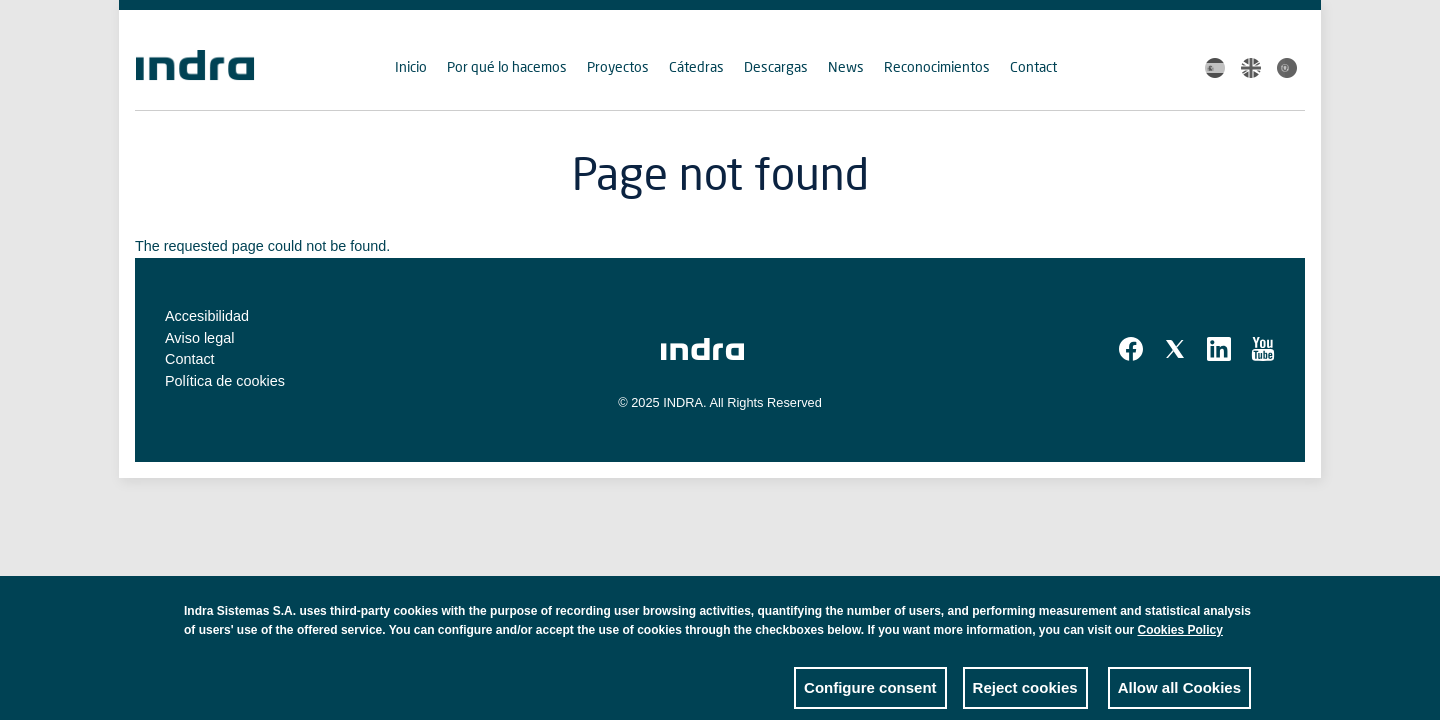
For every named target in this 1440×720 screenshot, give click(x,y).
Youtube (1263, 349)
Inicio (411, 66)
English (1251, 68)
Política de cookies (225, 381)
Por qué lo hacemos (507, 66)
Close (1236, 624)
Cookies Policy (1180, 638)
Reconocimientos (937, 66)
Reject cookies (1025, 695)
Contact (1033, 66)
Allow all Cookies (1179, 695)
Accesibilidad (207, 316)
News (846, 66)
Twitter (1175, 349)
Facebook (1131, 349)
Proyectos (618, 66)
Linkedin (1219, 349)
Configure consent (870, 695)
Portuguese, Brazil (1287, 68)
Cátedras (696, 66)
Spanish (1215, 68)
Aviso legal (199, 338)
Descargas (776, 66)
